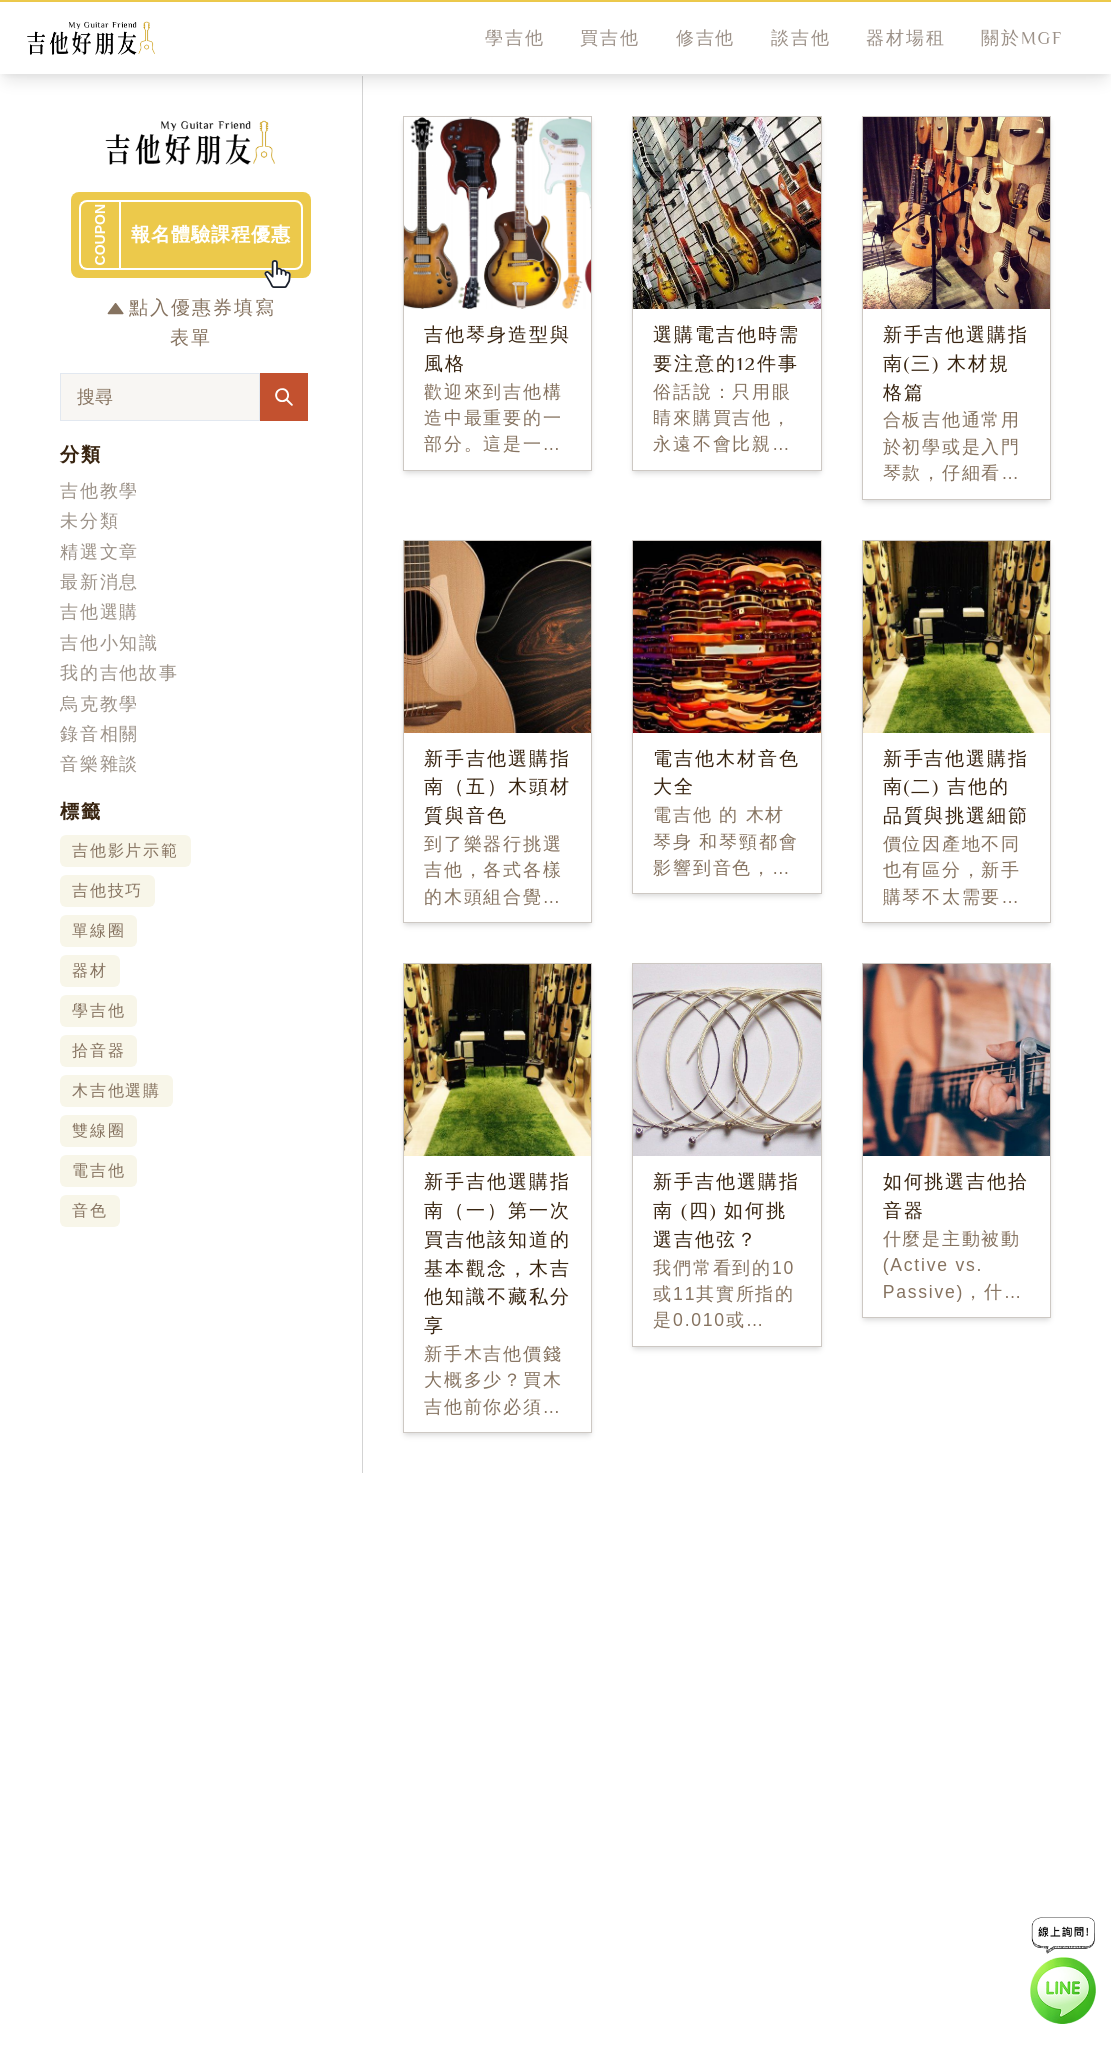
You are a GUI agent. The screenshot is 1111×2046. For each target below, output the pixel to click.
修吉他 (705, 38)
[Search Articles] (284, 397)
